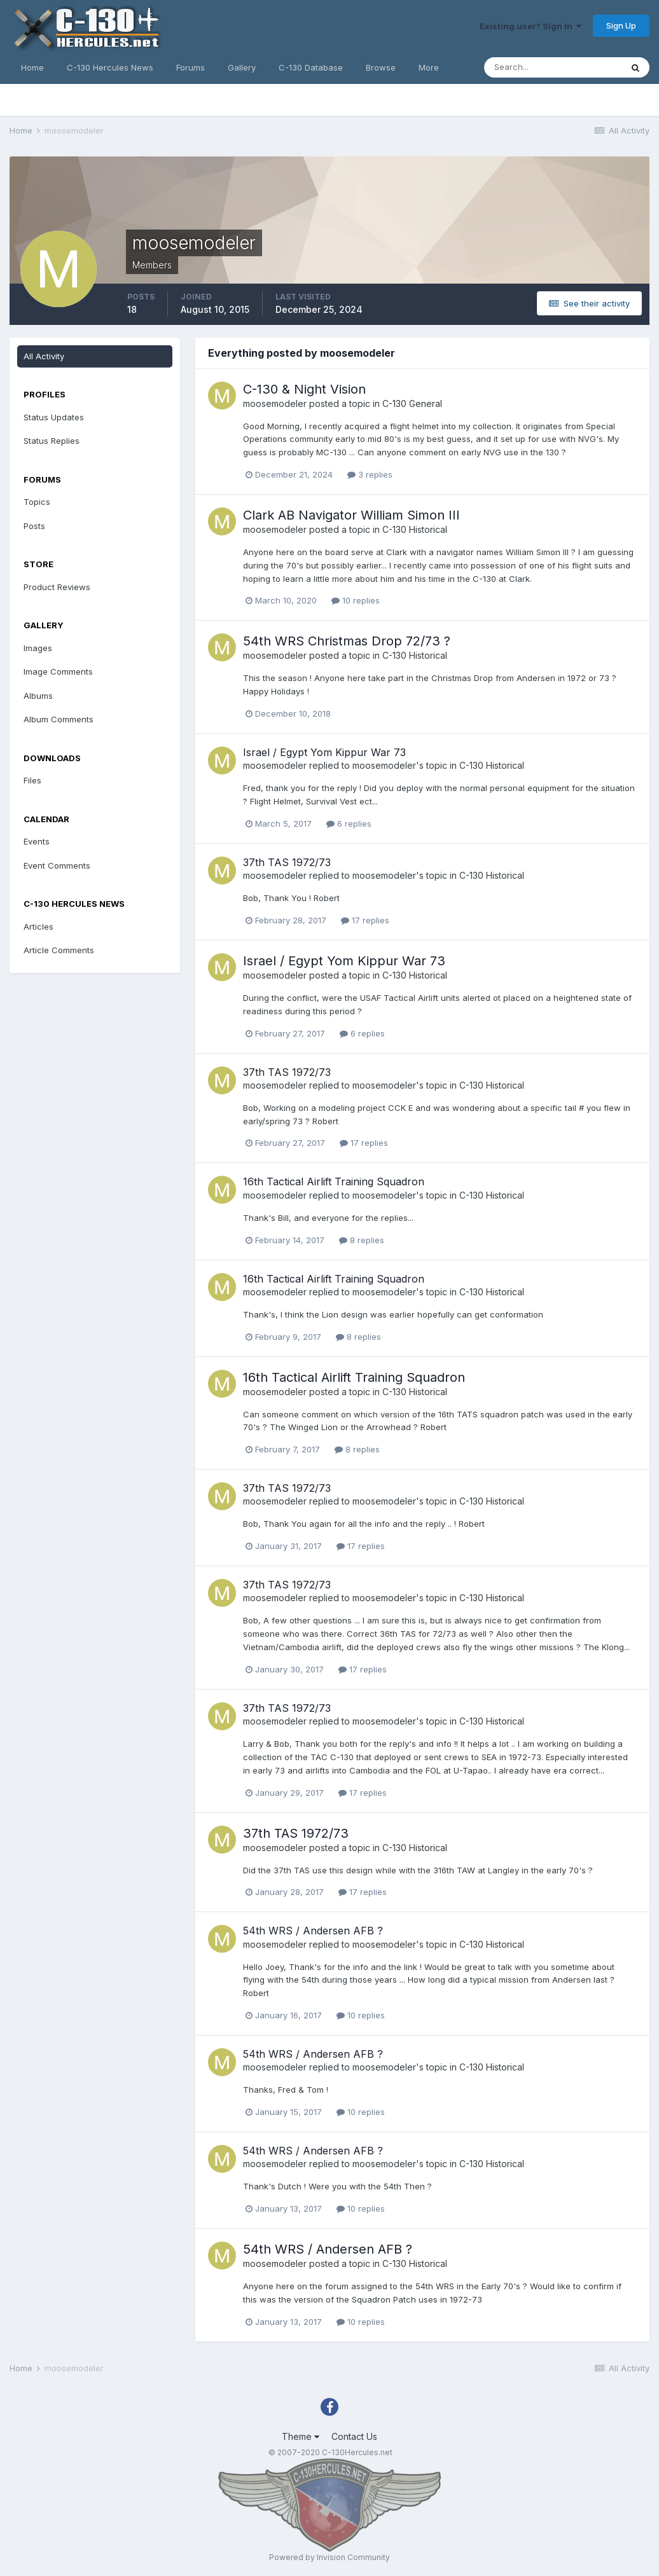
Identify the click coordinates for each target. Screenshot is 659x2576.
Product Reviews (57, 587)
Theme (300, 2436)
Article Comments (59, 950)
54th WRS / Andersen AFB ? (313, 1930)
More (429, 67)
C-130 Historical (414, 529)
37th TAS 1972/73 (287, 862)
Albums (38, 696)
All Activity (44, 356)
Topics (37, 502)
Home (32, 67)
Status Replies (52, 441)
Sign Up (621, 25)
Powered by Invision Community (329, 2557)
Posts (34, 526)
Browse (381, 67)
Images (38, 648)
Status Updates (54, 417)
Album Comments (59, 719)
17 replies (365, 920)
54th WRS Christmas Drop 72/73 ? (346, 641)
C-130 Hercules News (110, 67)
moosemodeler (275, 403)
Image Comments (58, 671)
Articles (38, 926)
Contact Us (354, 2436)
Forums (190, 67)
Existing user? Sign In (530, 26)
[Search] (552, 67)
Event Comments (57, 865)
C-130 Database (311, 67)
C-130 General (412, 403)
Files (32, 780)
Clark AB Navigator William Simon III (351, 515)
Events (37, 841)
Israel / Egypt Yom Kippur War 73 (324, 752)
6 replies (348, 823)
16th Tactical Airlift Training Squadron (333, 1181)
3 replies (369, 474)
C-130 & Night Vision (304, 389)
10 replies (355, 600)
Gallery (242, 67)
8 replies (361, 1240)
